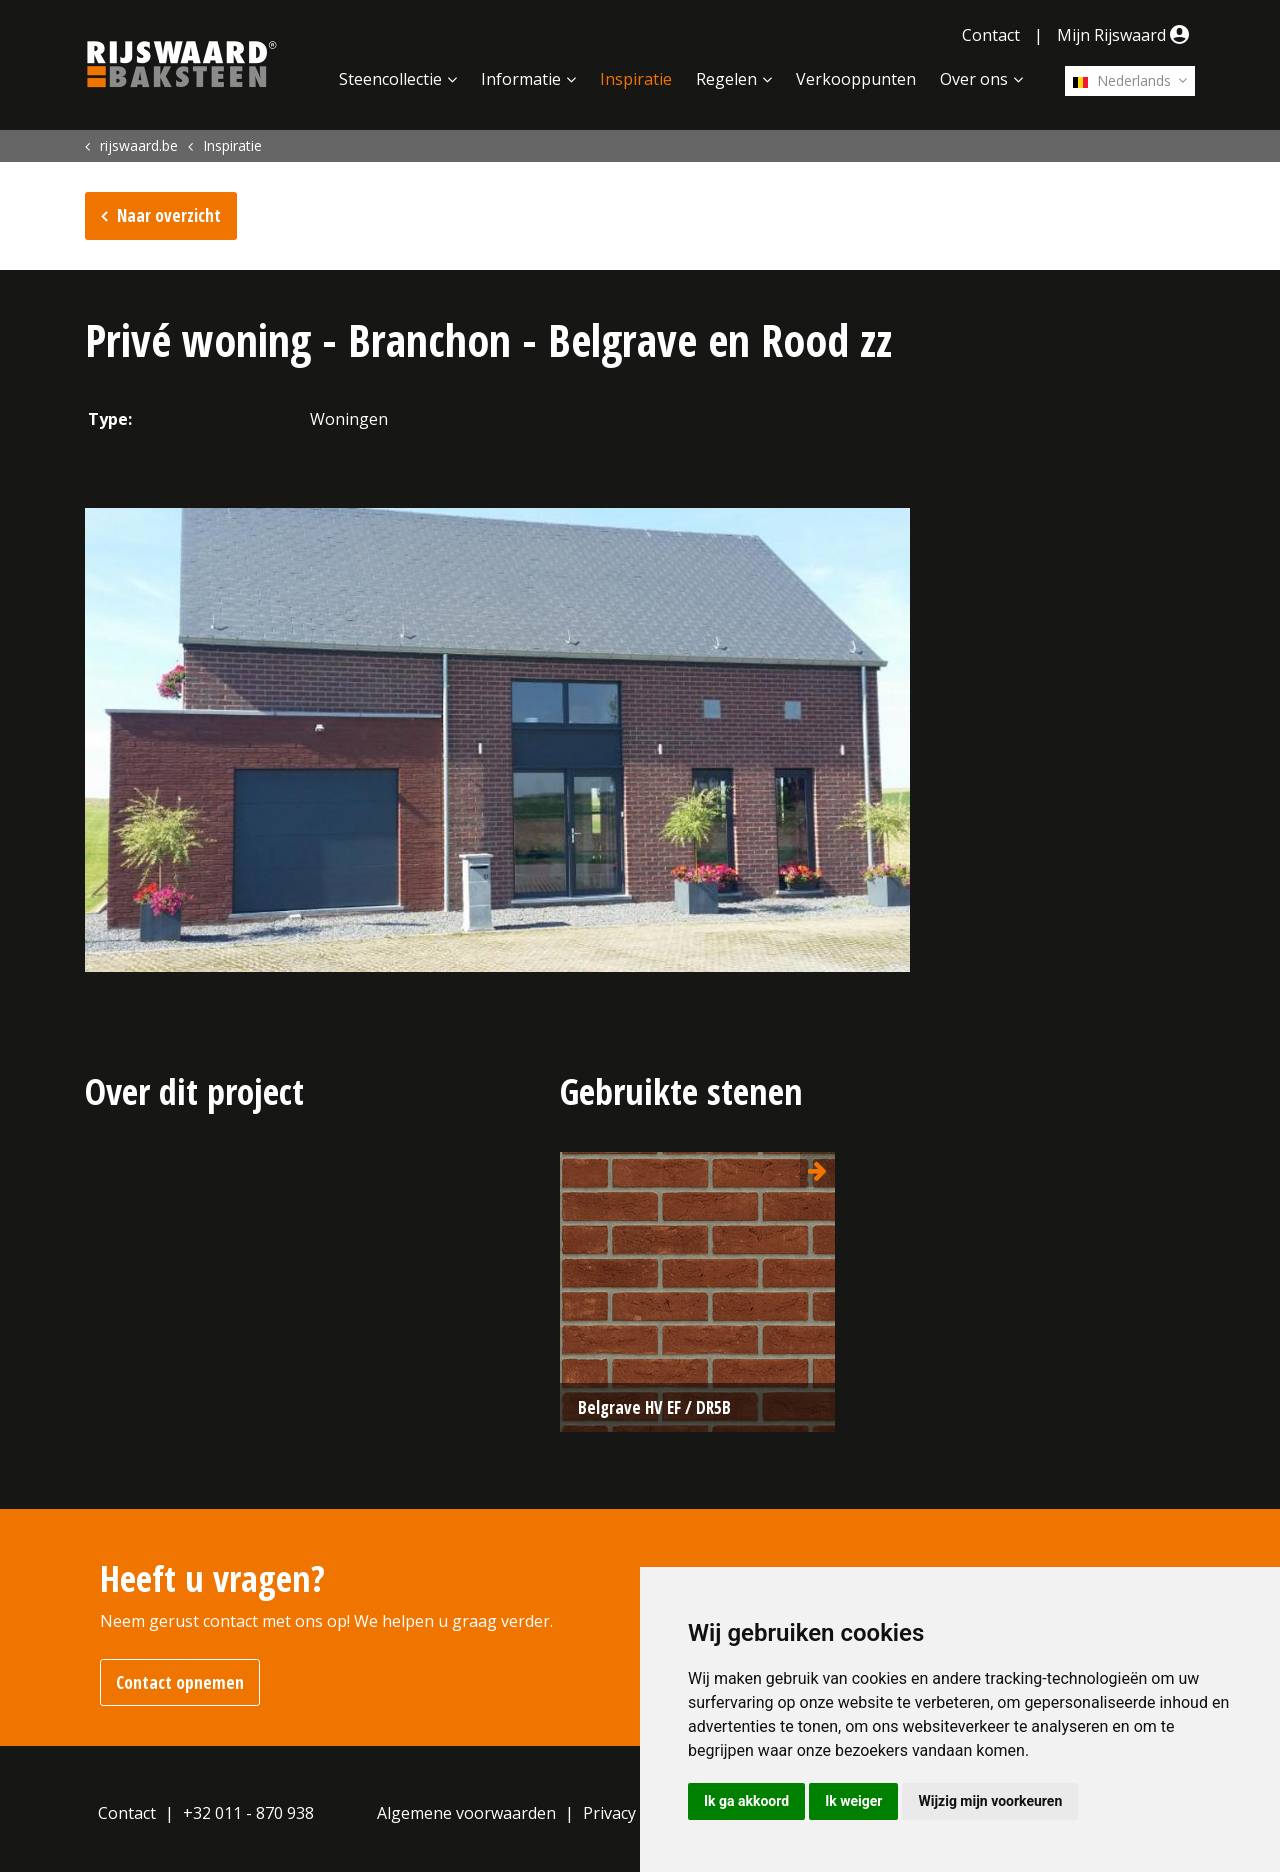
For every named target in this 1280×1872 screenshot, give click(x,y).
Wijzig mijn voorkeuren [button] (990, 1801)
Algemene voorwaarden (466, 1813)
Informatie (521, 79)
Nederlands (1122, 80)
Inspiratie (636, 79)
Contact (991, 35)
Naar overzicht (169, 215)
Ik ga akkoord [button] (746, 1801)
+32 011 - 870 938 (248, 1813)
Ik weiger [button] (853, 1801)
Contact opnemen (180, 1682)
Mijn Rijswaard (1126, 35)
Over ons (974, 79)
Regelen (726, 79)
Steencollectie (390, 79)
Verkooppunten (856, 79)
